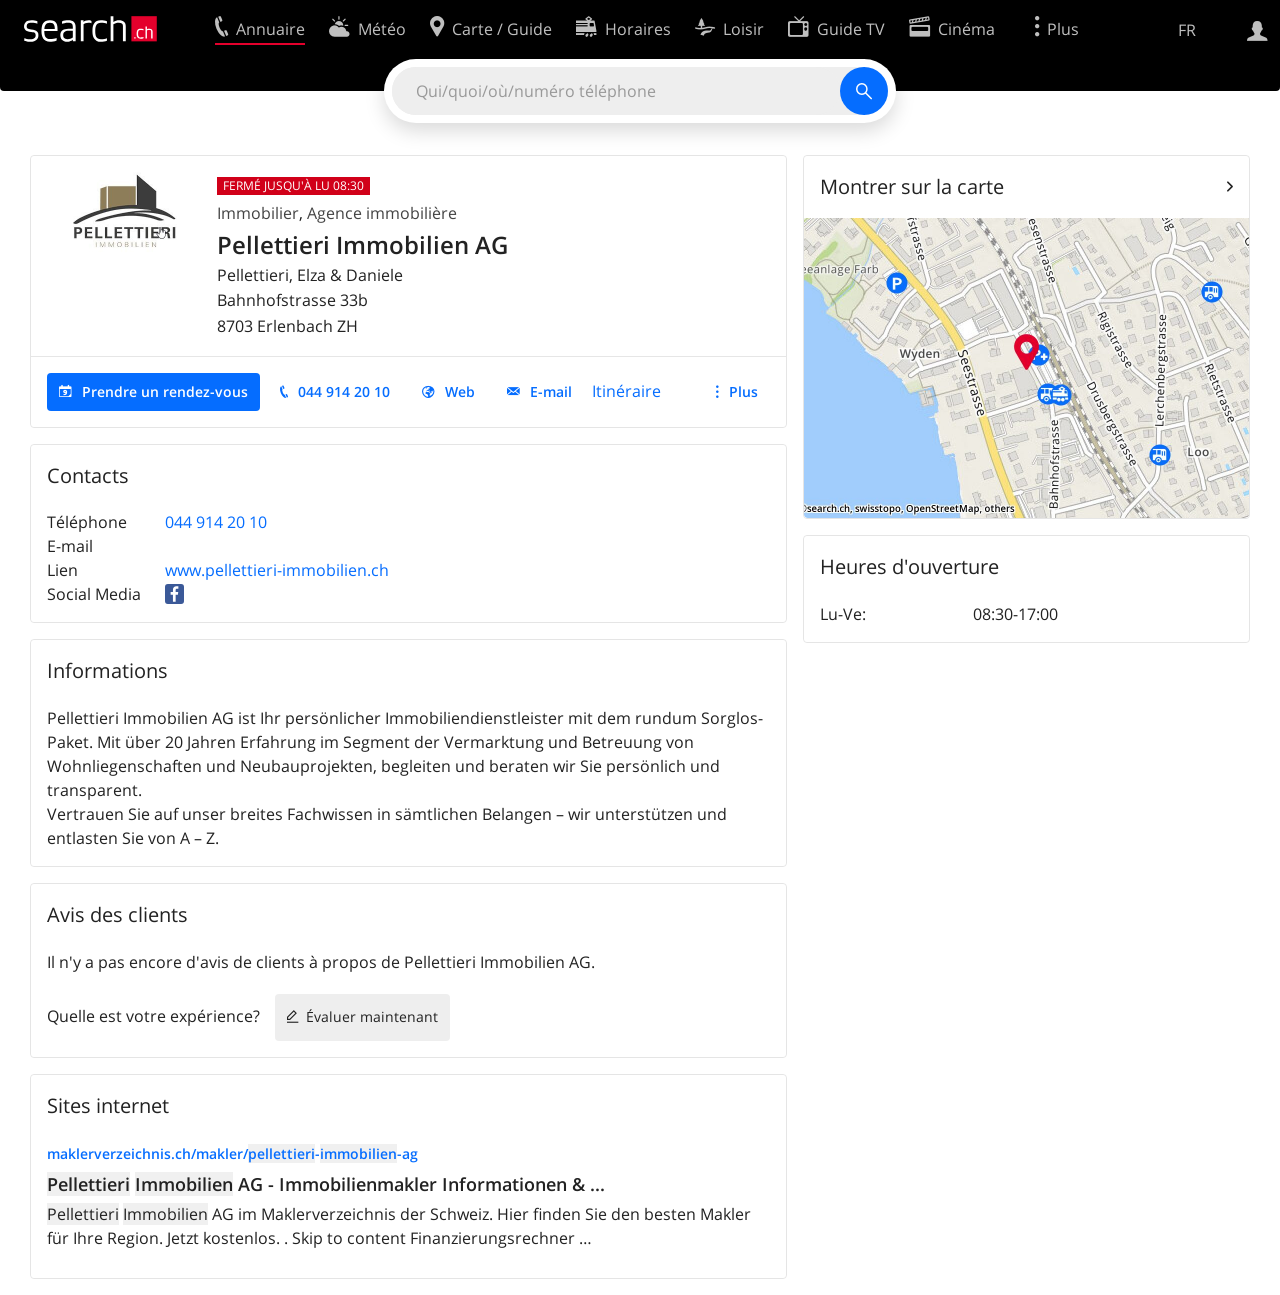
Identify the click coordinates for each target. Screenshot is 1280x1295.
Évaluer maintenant (372, 1016)
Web (460, 391)
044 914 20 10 (344, 391)
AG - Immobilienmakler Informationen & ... (326, 1184)
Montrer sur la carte (912, 186)
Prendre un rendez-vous (165, 391)
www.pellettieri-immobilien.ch (277, 570)
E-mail (551, 391)
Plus (743, 391)
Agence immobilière (382, 213)
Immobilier (258, 213)
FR (1187, 30)
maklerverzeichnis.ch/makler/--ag (232, 1153)
